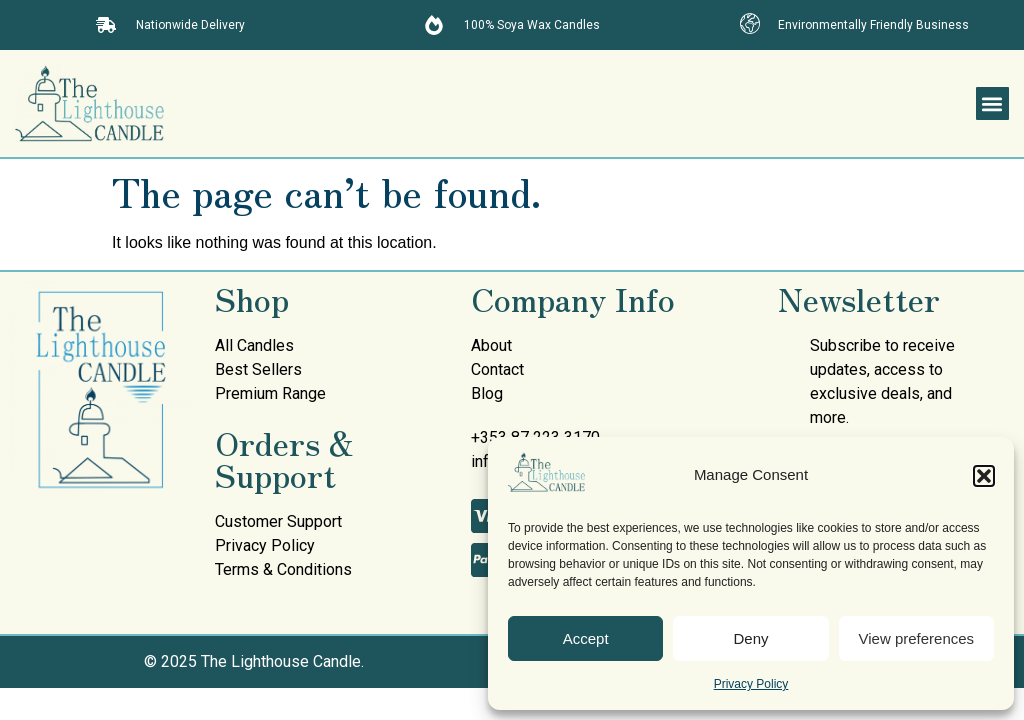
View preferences (917, 638)
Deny (750, 638)
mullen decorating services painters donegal (300, 605)
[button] (984, 476)
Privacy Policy (751, 684)
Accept (586, 638)
